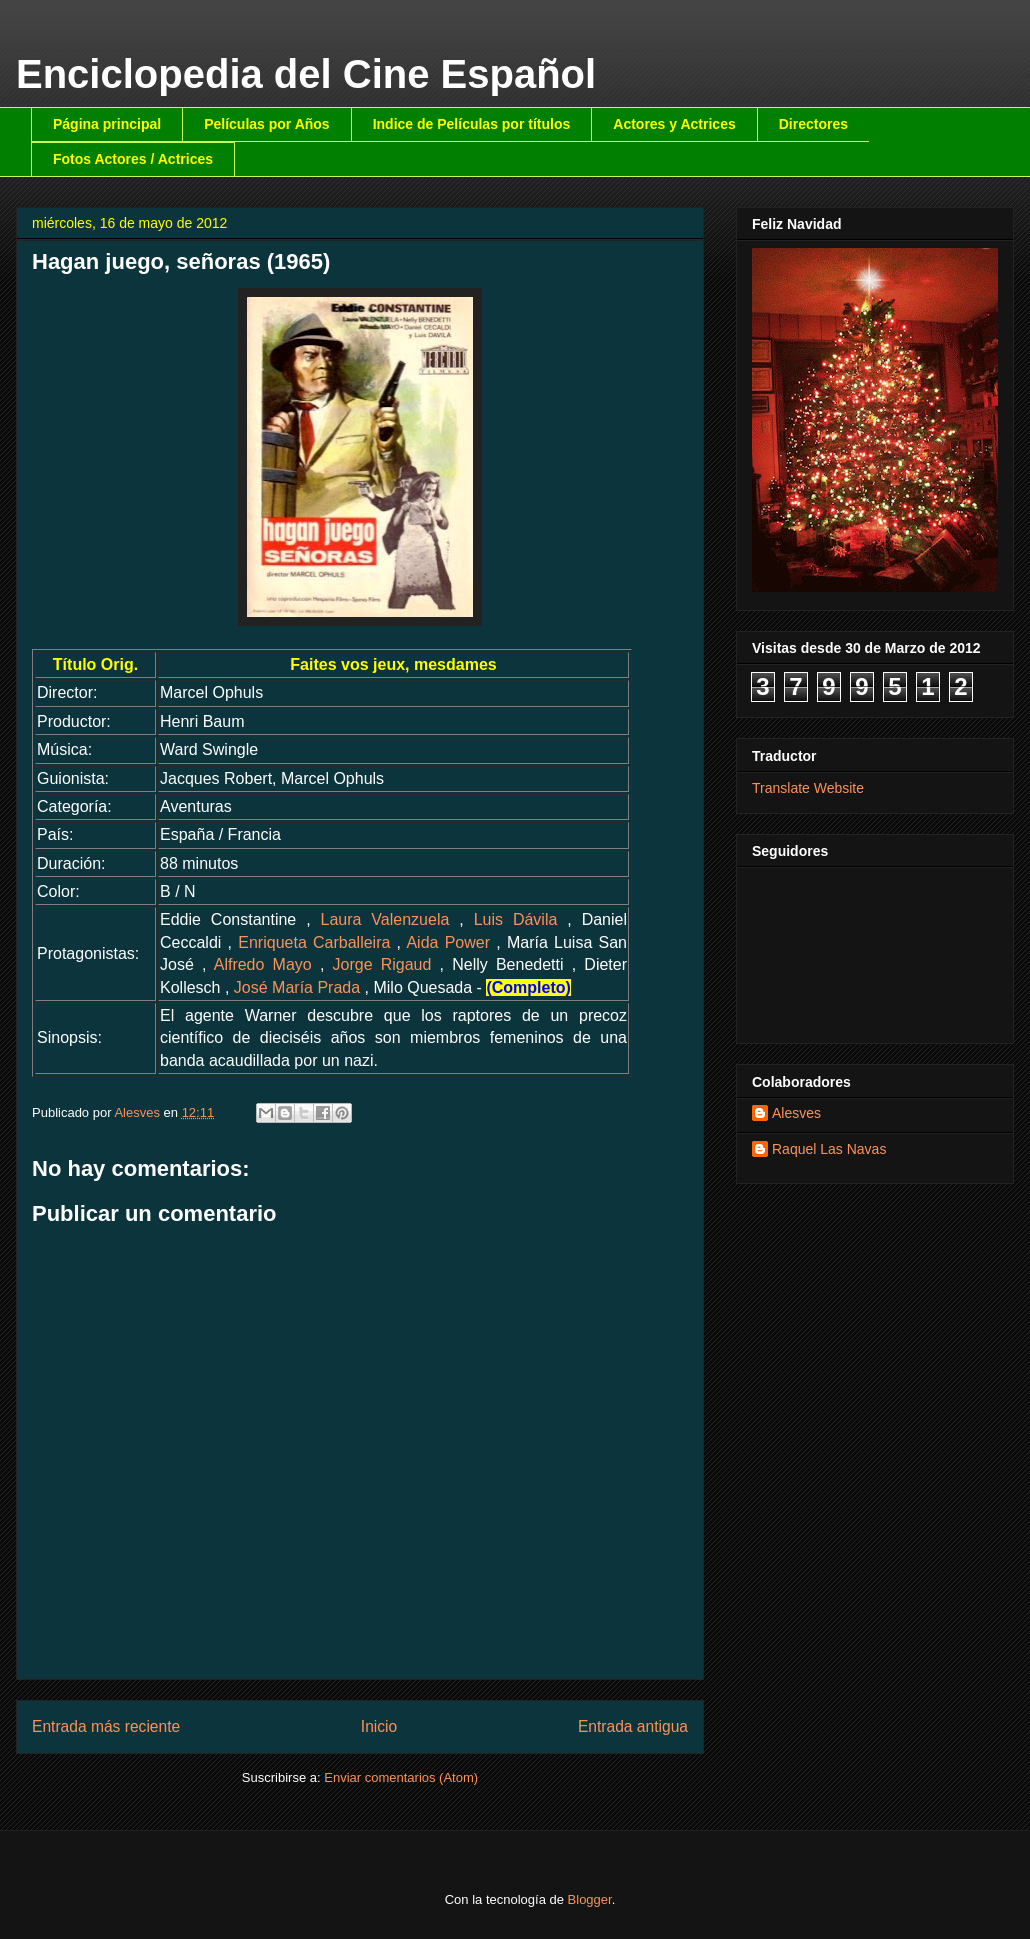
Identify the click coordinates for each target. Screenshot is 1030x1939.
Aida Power (448, 942)
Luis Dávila (516, 919)
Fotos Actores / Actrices (133, 159)
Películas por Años (267, 124)
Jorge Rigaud (382, 964)
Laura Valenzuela (385, 919)
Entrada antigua (633, 1726)
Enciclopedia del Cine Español (306, 74)
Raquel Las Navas (829, 1149)
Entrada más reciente (106, 1726)
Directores (813, 124)
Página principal (107, 124)
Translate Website (808, 788)
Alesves (796, 1113)
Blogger (590, 1899)
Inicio (379, 1726)
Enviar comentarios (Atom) (401, 1777)
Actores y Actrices (674, 124)
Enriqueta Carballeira (314, 942)
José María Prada (297, 987)
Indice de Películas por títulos (472, 124)
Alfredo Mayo (263, 964)
